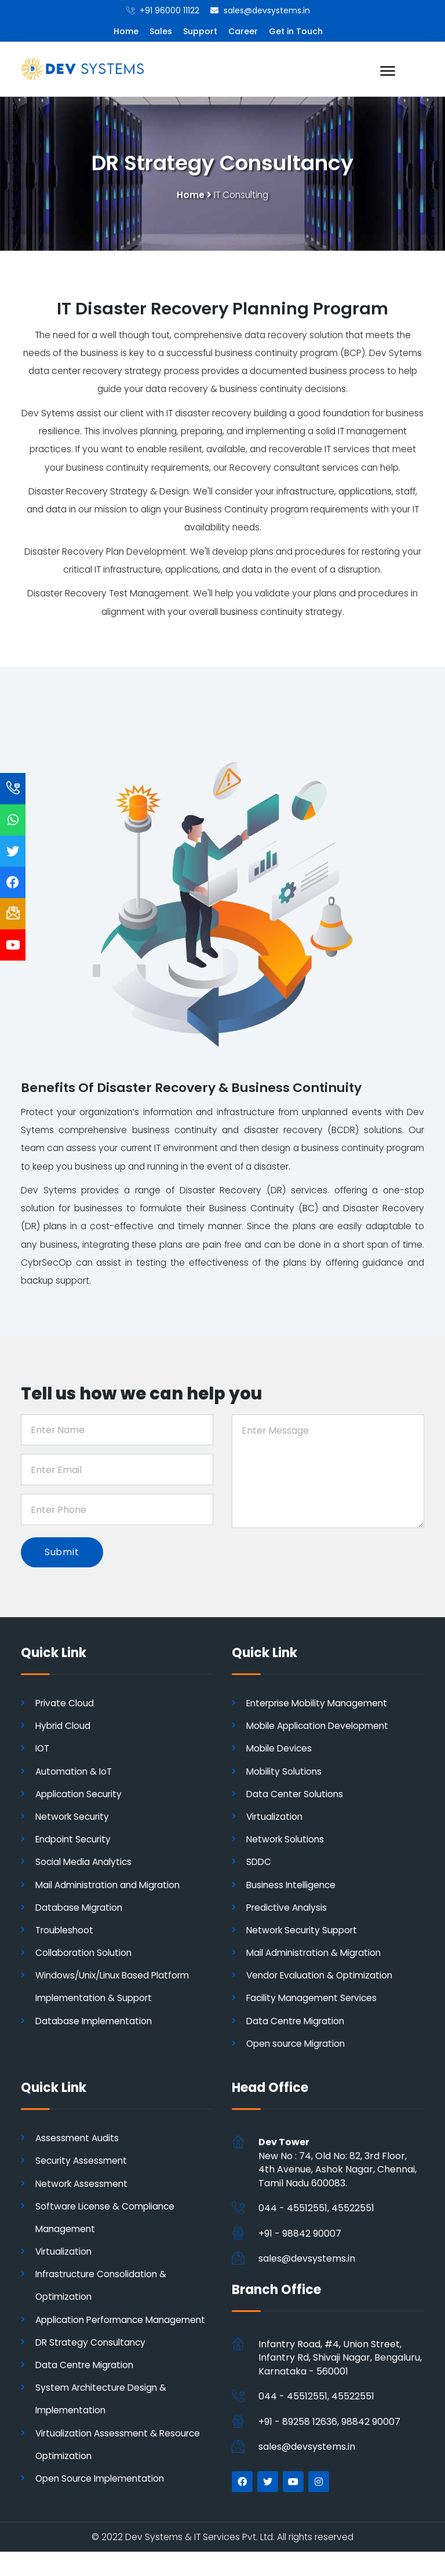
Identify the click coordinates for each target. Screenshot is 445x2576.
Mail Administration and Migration (110, 1886)
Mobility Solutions (285, 1773)
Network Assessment (83, 2185)
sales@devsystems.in (306, 2260)
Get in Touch (296, 31)
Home (126, 31)
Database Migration (80, 1909)
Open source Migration (297, 2045)
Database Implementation (96, 2022)
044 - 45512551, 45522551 (316, 2209)
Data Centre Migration (297, 2022)
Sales (160, 31)
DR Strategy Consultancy (92, 2366)
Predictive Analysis (288, 1909)
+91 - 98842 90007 (299, 2234)
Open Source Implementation (103, 2503)
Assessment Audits (78, 2140)
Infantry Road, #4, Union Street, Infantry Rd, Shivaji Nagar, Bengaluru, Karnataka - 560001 (340, 2359)
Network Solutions (286, 1841)
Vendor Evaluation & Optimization (322, 1977)
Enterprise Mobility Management (320, 1704)
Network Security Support (304, 1931)
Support (200, 31)
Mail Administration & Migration (316, 1954)
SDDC (259, 1863)
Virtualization (275, 1818)
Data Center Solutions (296, 1795)
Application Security (80, 1795)
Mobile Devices (280, 1750)
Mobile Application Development (321, 1727)
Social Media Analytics (85, 1863)
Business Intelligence (293, 1886)
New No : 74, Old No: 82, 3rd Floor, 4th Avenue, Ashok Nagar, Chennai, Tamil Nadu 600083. (337, 2164)
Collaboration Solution (85, 1954)
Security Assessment (82, 2162)
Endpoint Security (75, 1841)
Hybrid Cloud (64, 1727)
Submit (62, 1554)
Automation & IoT (74, 1773)
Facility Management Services (314, 2000)
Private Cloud (65, 1704)
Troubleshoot (65, 1931)
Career (243, 31)
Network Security (73, 1818)
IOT (42, 1750)
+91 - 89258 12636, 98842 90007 (329, 2423)
